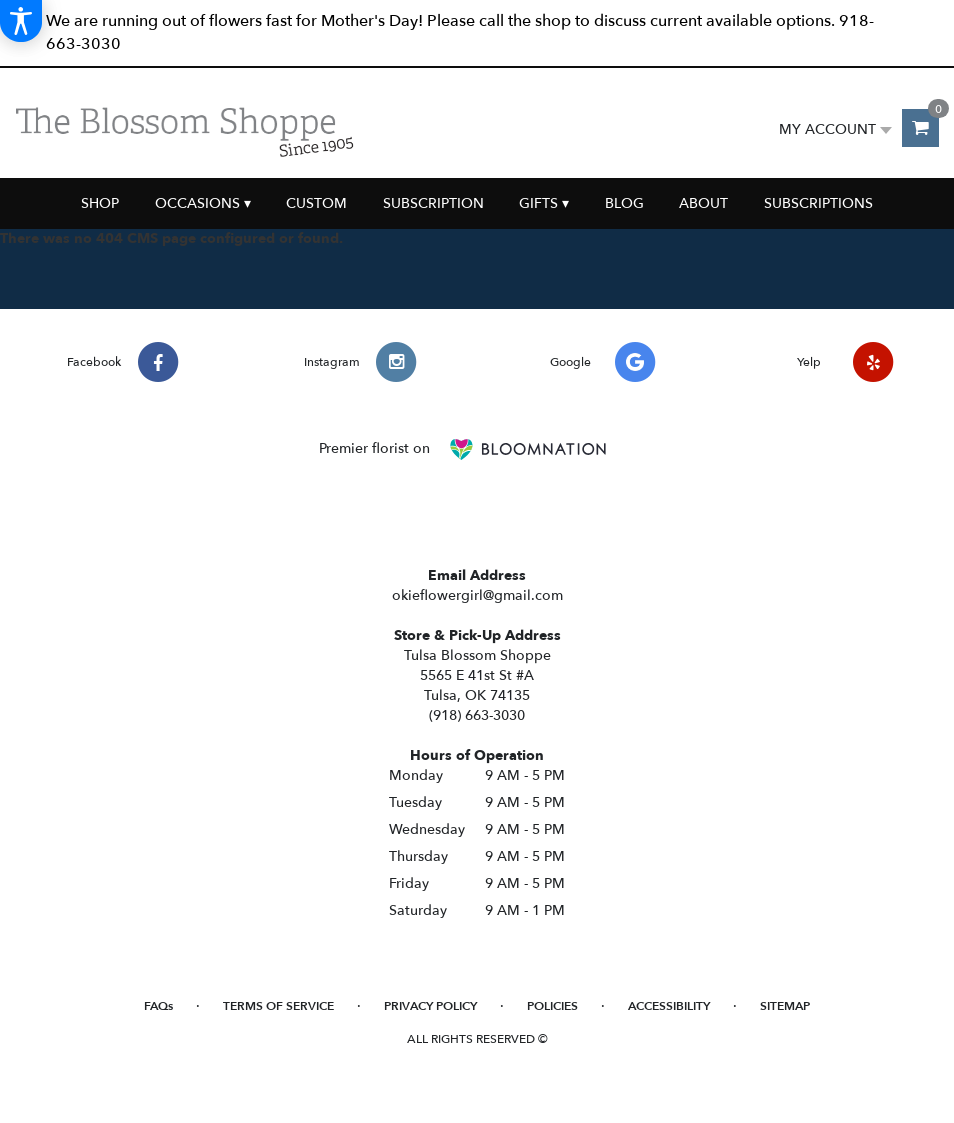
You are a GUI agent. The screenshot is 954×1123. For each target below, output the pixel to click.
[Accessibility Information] (21, 21)
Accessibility (669, 1006)
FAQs (158, 1006)
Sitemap (785, 1006)
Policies (552, 1006)
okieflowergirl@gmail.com (477, 595)
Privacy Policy (430, 1006)
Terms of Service (278, 1006)
